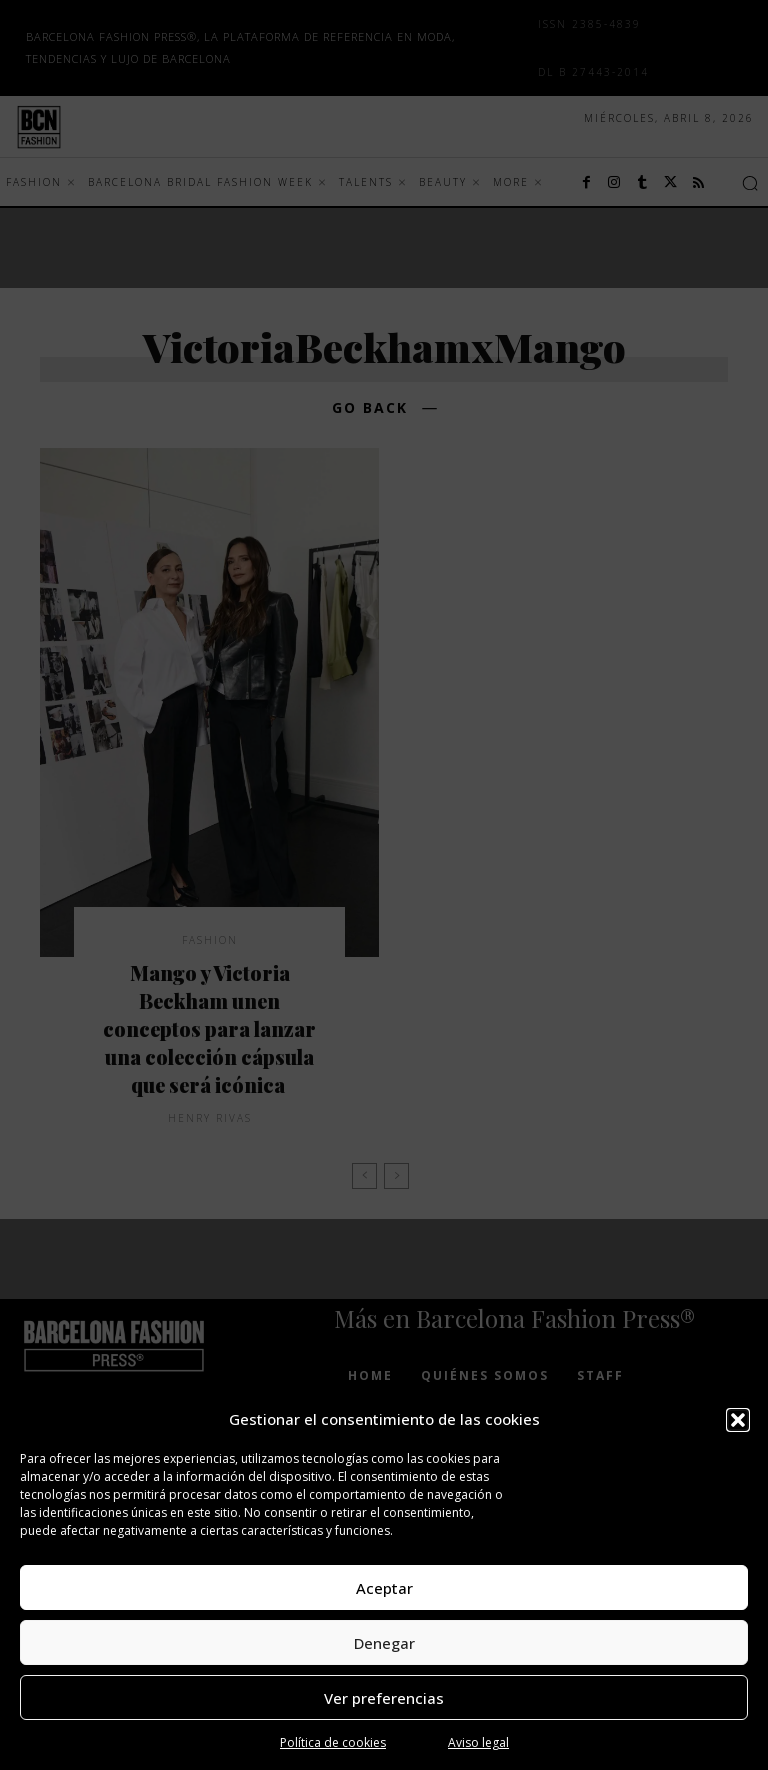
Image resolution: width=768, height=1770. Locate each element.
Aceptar (384, 1588)
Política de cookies (333, 1742)
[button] (738, 1420)
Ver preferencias (384, 1698)
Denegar (384, 1643)
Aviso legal (478, 1742)
